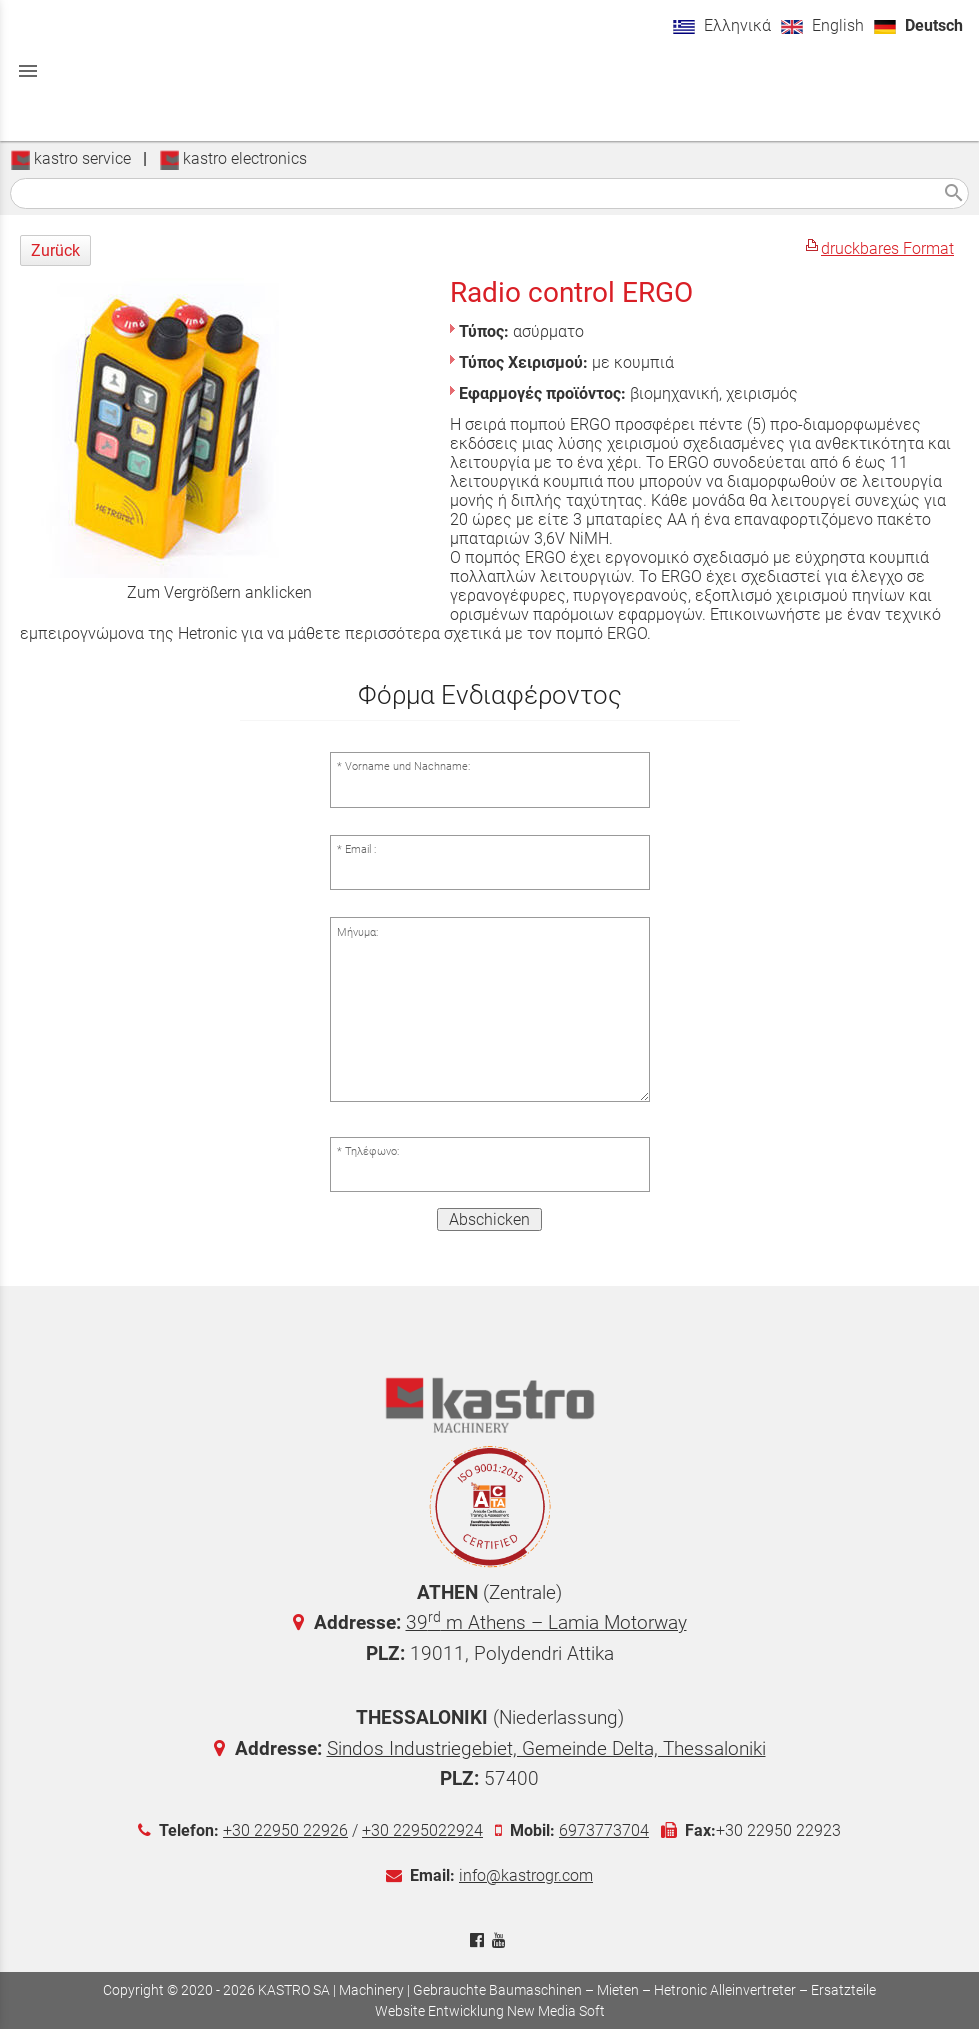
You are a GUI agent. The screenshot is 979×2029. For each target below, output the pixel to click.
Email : (360, 849)
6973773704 (604, 1830)
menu (28, 71)
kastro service (70, 158)
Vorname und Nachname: (407, 766)
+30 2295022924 (422, 1830)
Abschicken (489, 1219)
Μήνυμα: (357, 932)
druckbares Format (887, 248)
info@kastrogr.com (526, 1875)
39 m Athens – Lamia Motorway (546, 1622)
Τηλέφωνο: (372, 1151)
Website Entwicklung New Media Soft (490, 2011)
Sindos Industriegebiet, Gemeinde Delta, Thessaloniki (546, 1748)
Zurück (55, 250)
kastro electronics (233, 158)
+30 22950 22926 (285, 1830)
